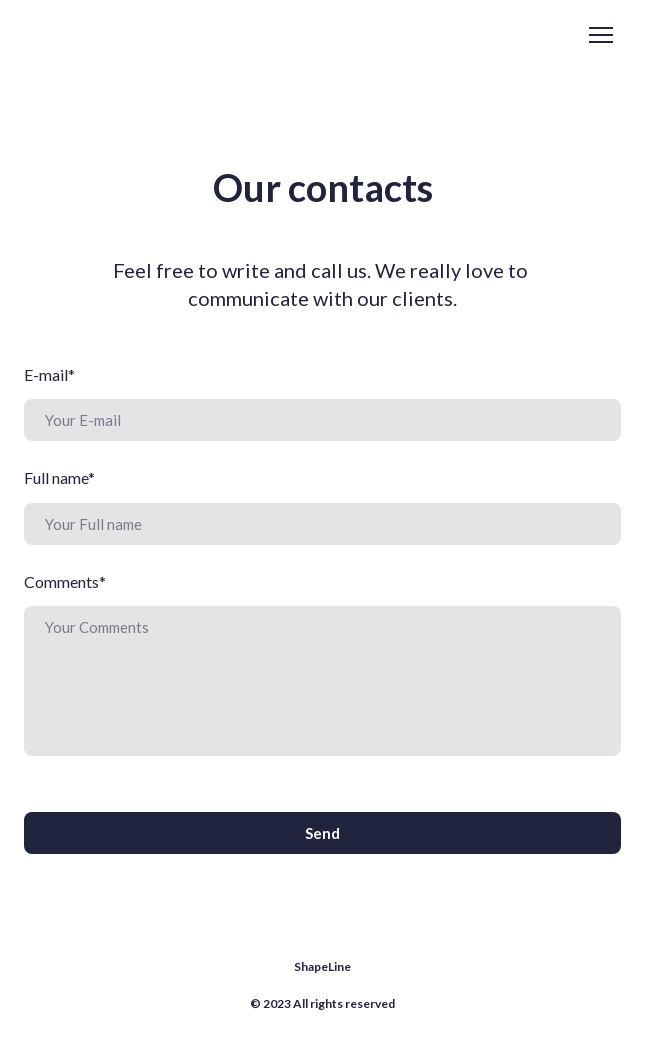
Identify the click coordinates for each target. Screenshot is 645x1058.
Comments (65, 581)
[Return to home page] (104, 35)
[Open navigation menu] (601, 35)
